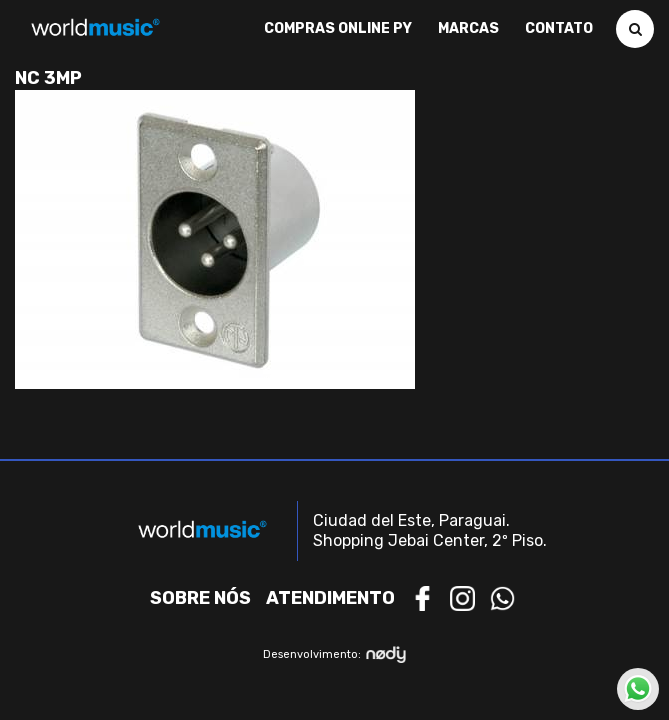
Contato (559, 29)
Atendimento (330, 598)
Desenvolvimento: (334, 654)
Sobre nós (200, 598)
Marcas (468, 29)
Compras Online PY (338, 29)
